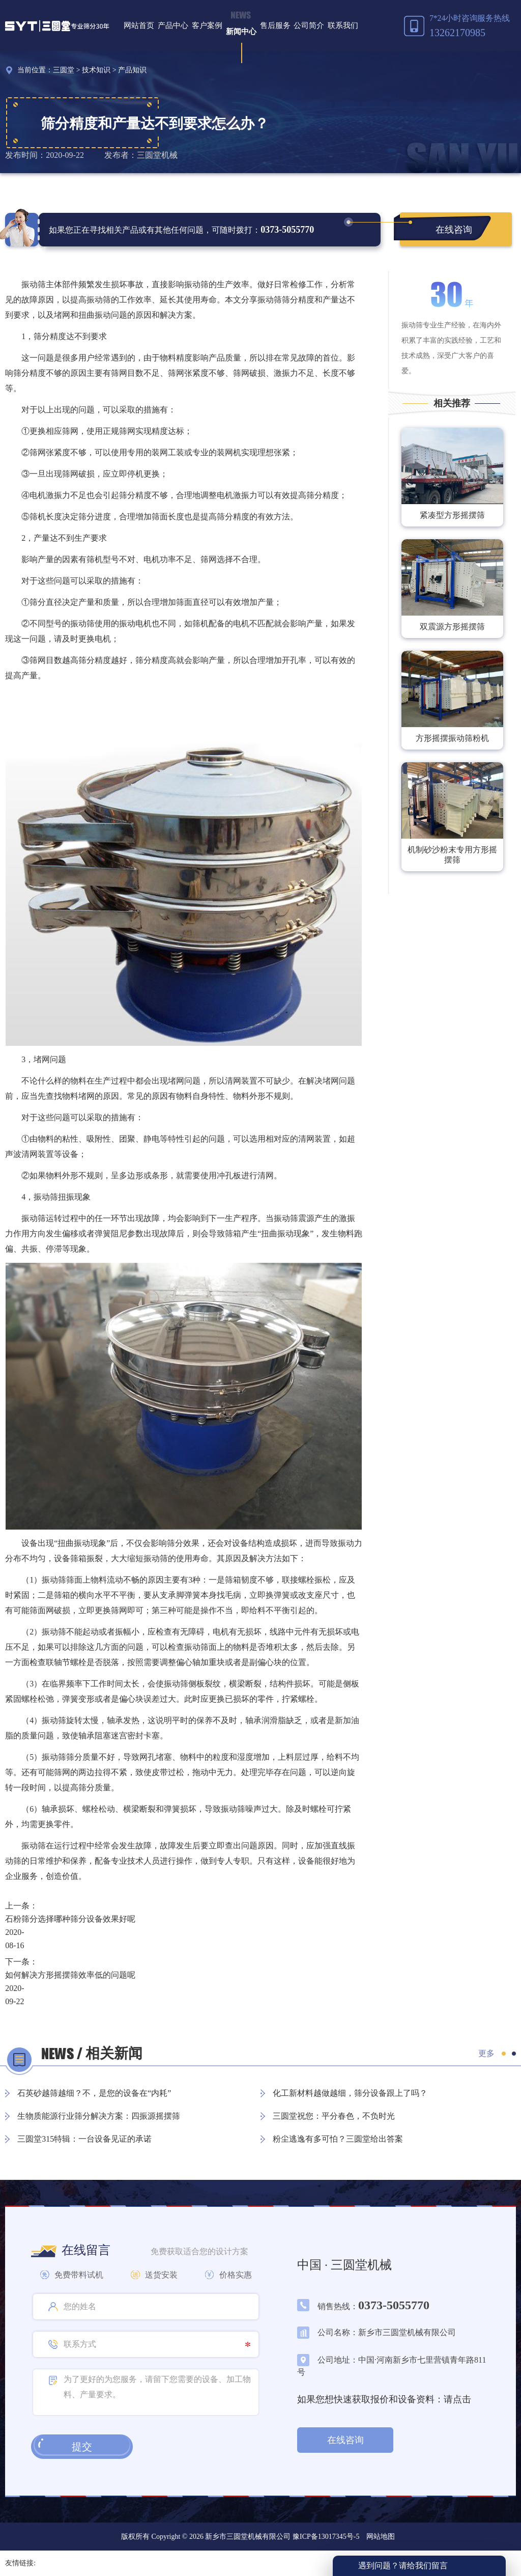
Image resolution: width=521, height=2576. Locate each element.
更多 (486, 2053)
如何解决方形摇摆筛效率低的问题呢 (70, 1975)
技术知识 (96, 70)
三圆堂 (63, 70)
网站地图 (380, 2536)
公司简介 (309, 25)
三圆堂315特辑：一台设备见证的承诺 (84, 2139)
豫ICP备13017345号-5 (325, 2536)
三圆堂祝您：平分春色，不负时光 (334, 2116)
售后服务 (275, 25)
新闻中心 (241, 31)
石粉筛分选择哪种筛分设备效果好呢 (70, 1919)
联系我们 (343, 25)
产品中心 (173, 25)
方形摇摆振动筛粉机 (452, 738)
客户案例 (207, 25)
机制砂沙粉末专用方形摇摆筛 (452, 854)
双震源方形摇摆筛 (452, 626)
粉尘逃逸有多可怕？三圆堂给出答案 (338, 2139)
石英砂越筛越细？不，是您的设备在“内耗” (94, 2093)
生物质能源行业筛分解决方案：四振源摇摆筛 (98, 2116)
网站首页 (139, 25)
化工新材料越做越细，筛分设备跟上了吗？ (350, 2093)
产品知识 (132, 70)
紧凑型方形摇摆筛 (452, 515)
